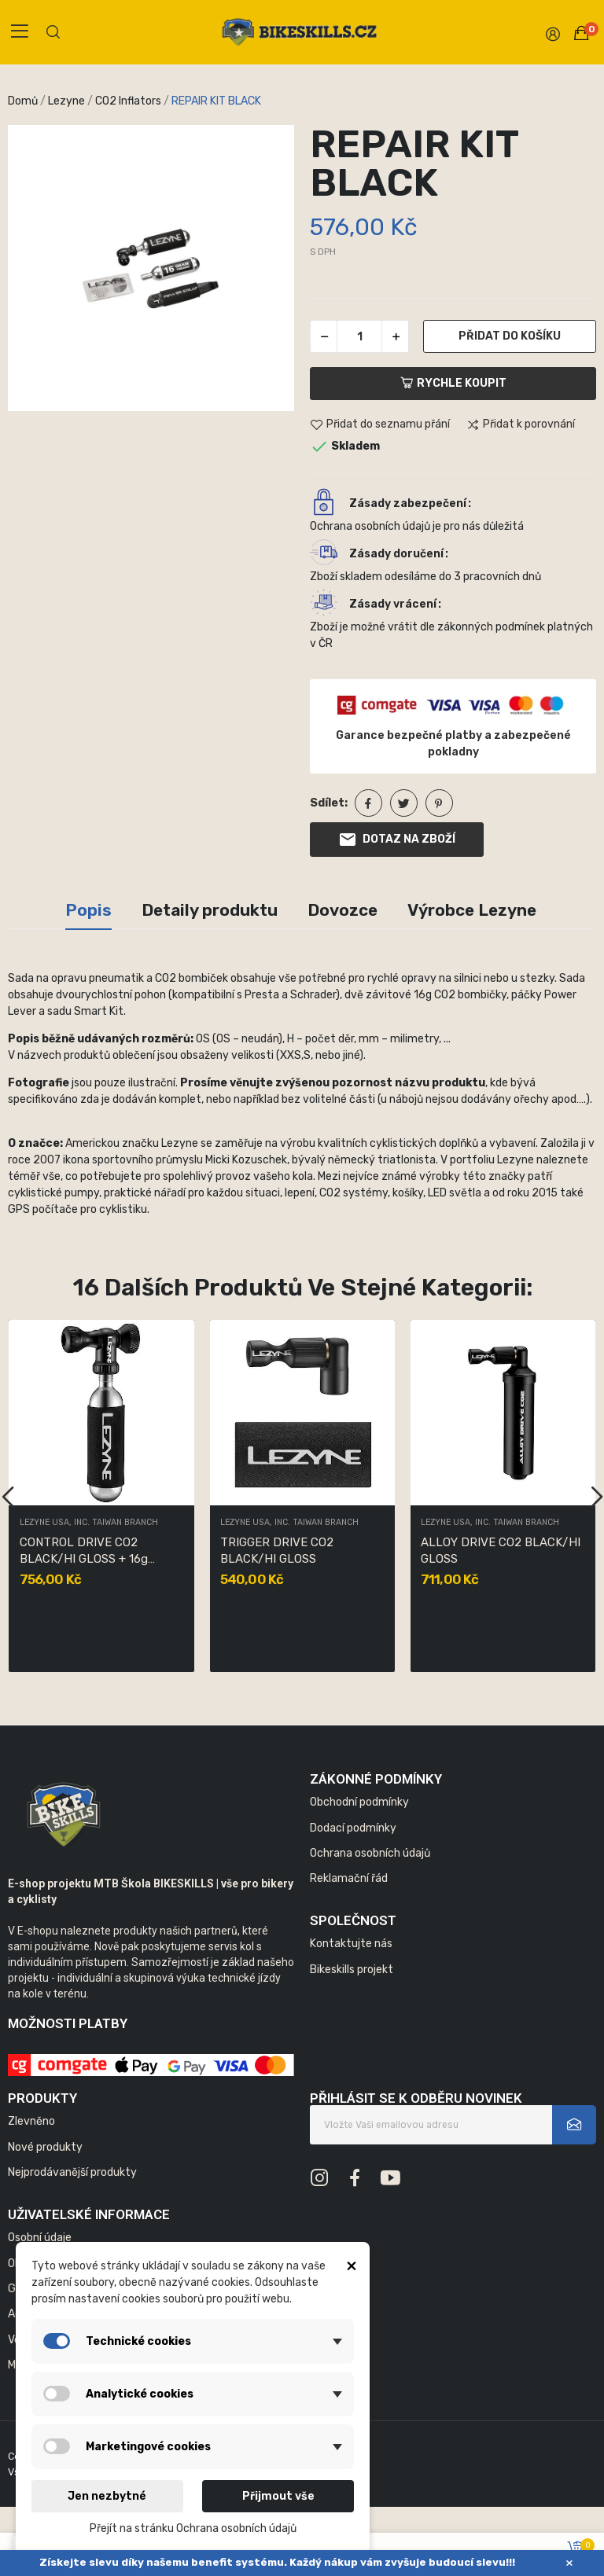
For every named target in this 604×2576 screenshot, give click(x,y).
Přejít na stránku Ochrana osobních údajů (193, 2528)
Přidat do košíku (510, 336)
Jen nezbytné (107, 2496)
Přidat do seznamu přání (380, 425)
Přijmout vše (278, 2496)
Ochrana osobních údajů (370, 1853)
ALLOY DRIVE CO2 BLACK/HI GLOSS (500, 1550)
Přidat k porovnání (520, 425)
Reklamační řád (349, 1878)
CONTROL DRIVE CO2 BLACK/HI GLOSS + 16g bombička (84, 1551)
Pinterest (439, 803)
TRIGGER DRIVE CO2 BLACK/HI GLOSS (276, 1550)
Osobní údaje (40, 2237)
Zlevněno (31, 2121)
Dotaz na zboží (396, 839)
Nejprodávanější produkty (72, 2172)
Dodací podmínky (353, 1828)
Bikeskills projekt (351, 1969)
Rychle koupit (453, 383)
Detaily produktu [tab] (210, 910)
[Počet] (359, 336)
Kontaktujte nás (351, 1943)
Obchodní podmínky (359, 1802)
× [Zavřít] (569, 2563)
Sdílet (368, 803)
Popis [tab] (88, 910)
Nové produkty (45, 2147)
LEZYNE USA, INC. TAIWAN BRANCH (89, 1523)
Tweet (404, 803)
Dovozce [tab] (343, 910)
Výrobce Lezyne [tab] (471, 910)
